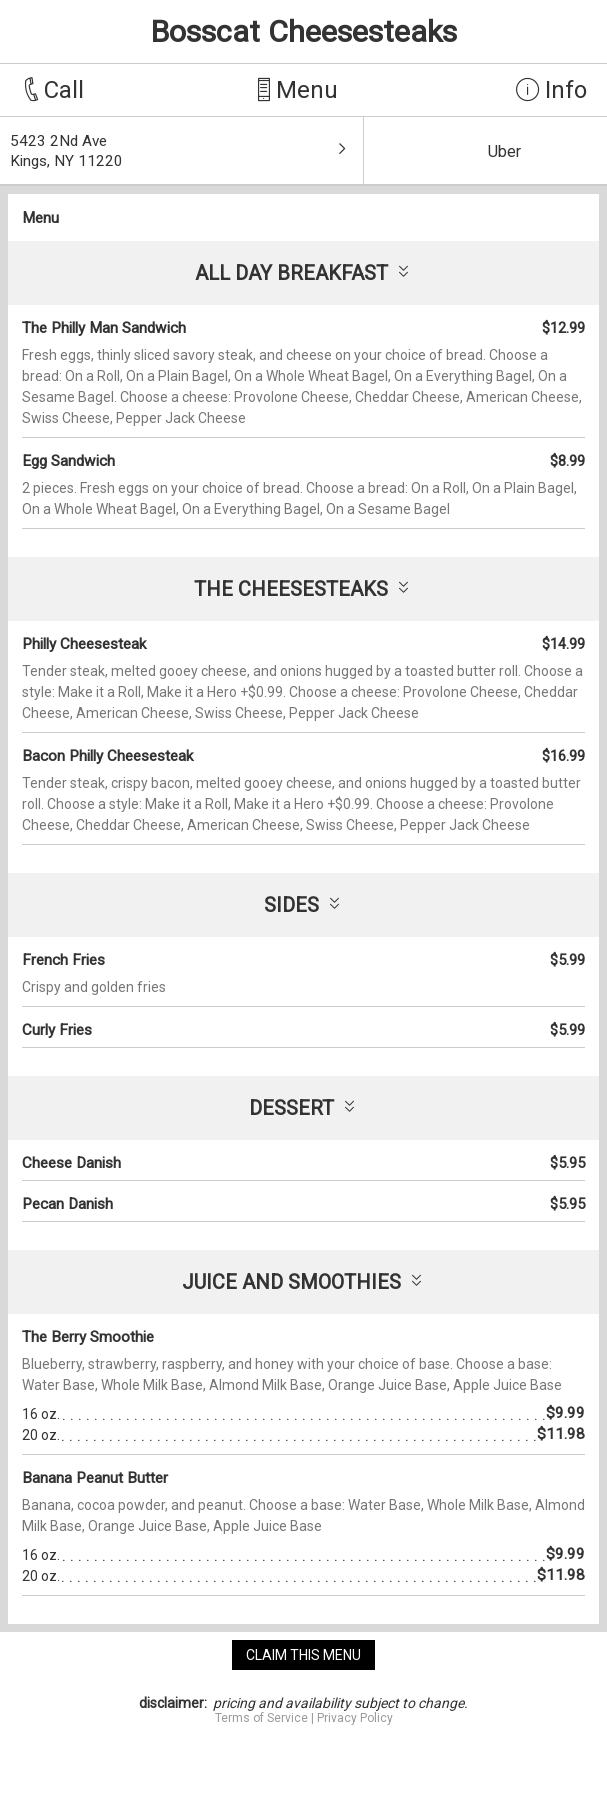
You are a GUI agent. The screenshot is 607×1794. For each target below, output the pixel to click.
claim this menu (303, 1655)
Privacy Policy (355, 1718)
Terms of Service (261, 1718)
